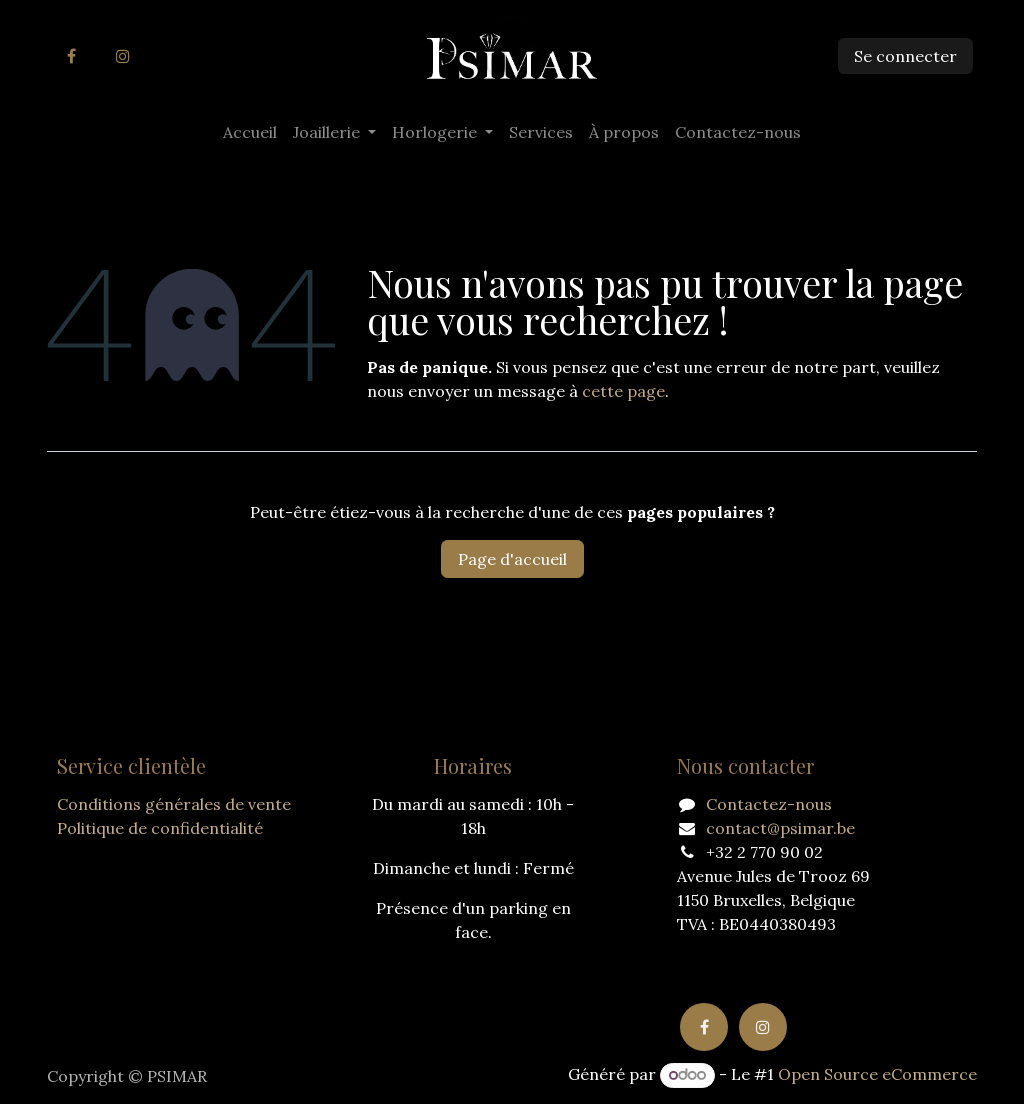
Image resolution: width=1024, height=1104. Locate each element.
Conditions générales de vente (174, 804)
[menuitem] (250, 132)
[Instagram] (123, 56)
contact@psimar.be (780, 828)
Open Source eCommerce (877, 1074)
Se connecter (905, 56)
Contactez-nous (769, 804)
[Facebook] (71, 56)
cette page (623, 391)
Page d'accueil (512, 559)
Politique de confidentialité (160, 828)
